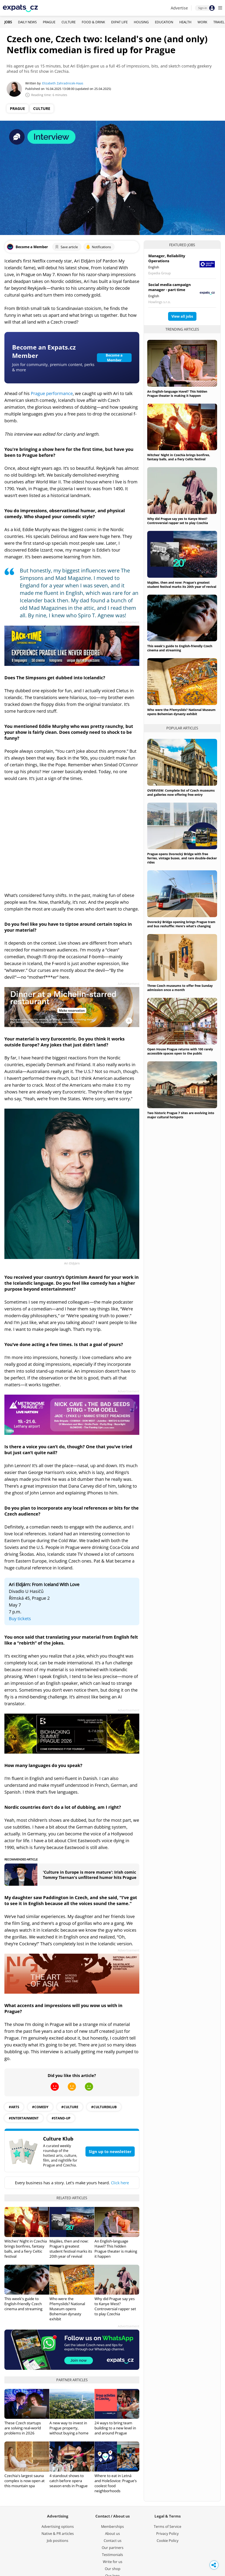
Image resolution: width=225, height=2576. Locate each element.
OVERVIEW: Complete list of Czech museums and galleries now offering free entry (181, 792)
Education (164, 22)
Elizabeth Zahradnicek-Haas (62, 83)
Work (202, 22)
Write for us (112, 2561)
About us (112, 2533)
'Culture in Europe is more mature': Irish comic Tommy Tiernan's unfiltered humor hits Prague (89, 1874)
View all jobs (182, 316)
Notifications (98, 247)
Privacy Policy (167, 2533)
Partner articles (72, 2379)
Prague (49, 22)
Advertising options (58, 2526)
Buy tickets (20, 1618)
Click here (120, 2182)
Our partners (112, 2547)
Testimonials (112, 2554)
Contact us (113, 2540)
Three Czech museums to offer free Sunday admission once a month (180, 988)
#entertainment (24, 2118)
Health (185, 22)
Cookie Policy (167, 2540)
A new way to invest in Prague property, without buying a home (69, 2428)
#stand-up (61, 2118)
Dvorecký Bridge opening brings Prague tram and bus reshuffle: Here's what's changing (181, 924)
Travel (219, 22)
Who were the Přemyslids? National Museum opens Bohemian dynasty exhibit (67, 2308)
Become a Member (114, 357)
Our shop (112, 2568)
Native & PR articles (58, 2533)
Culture (69, 22)
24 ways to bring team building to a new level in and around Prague (115, 2428)
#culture (69, 2107)
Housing (141, 22)
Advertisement (128, 622)
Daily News (27, 22)
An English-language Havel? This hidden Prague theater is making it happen (115, 2249)
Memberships (112, 2526)
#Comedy (40, 2107)
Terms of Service (167, 2526)
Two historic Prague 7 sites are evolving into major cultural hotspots (180, 1115)
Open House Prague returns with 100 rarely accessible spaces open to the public (180, 1051)
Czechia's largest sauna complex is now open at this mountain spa (24, 2480)
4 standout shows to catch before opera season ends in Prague (68, 2480)
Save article (66, 247)
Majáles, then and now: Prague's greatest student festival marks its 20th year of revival (70, 2249)
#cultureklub (104, 2107)
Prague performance (52, 393)
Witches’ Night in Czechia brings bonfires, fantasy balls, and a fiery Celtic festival (25, 2249)
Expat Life (119, 22)
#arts (14, 2107)
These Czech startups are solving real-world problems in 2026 (22, 2428)
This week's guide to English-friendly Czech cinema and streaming (23, 2303)
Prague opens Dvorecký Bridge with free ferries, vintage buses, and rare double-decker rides (182, 858)
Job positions (57, 2540)
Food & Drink (93, 22)
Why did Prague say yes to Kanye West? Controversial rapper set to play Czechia (115, 2306)
